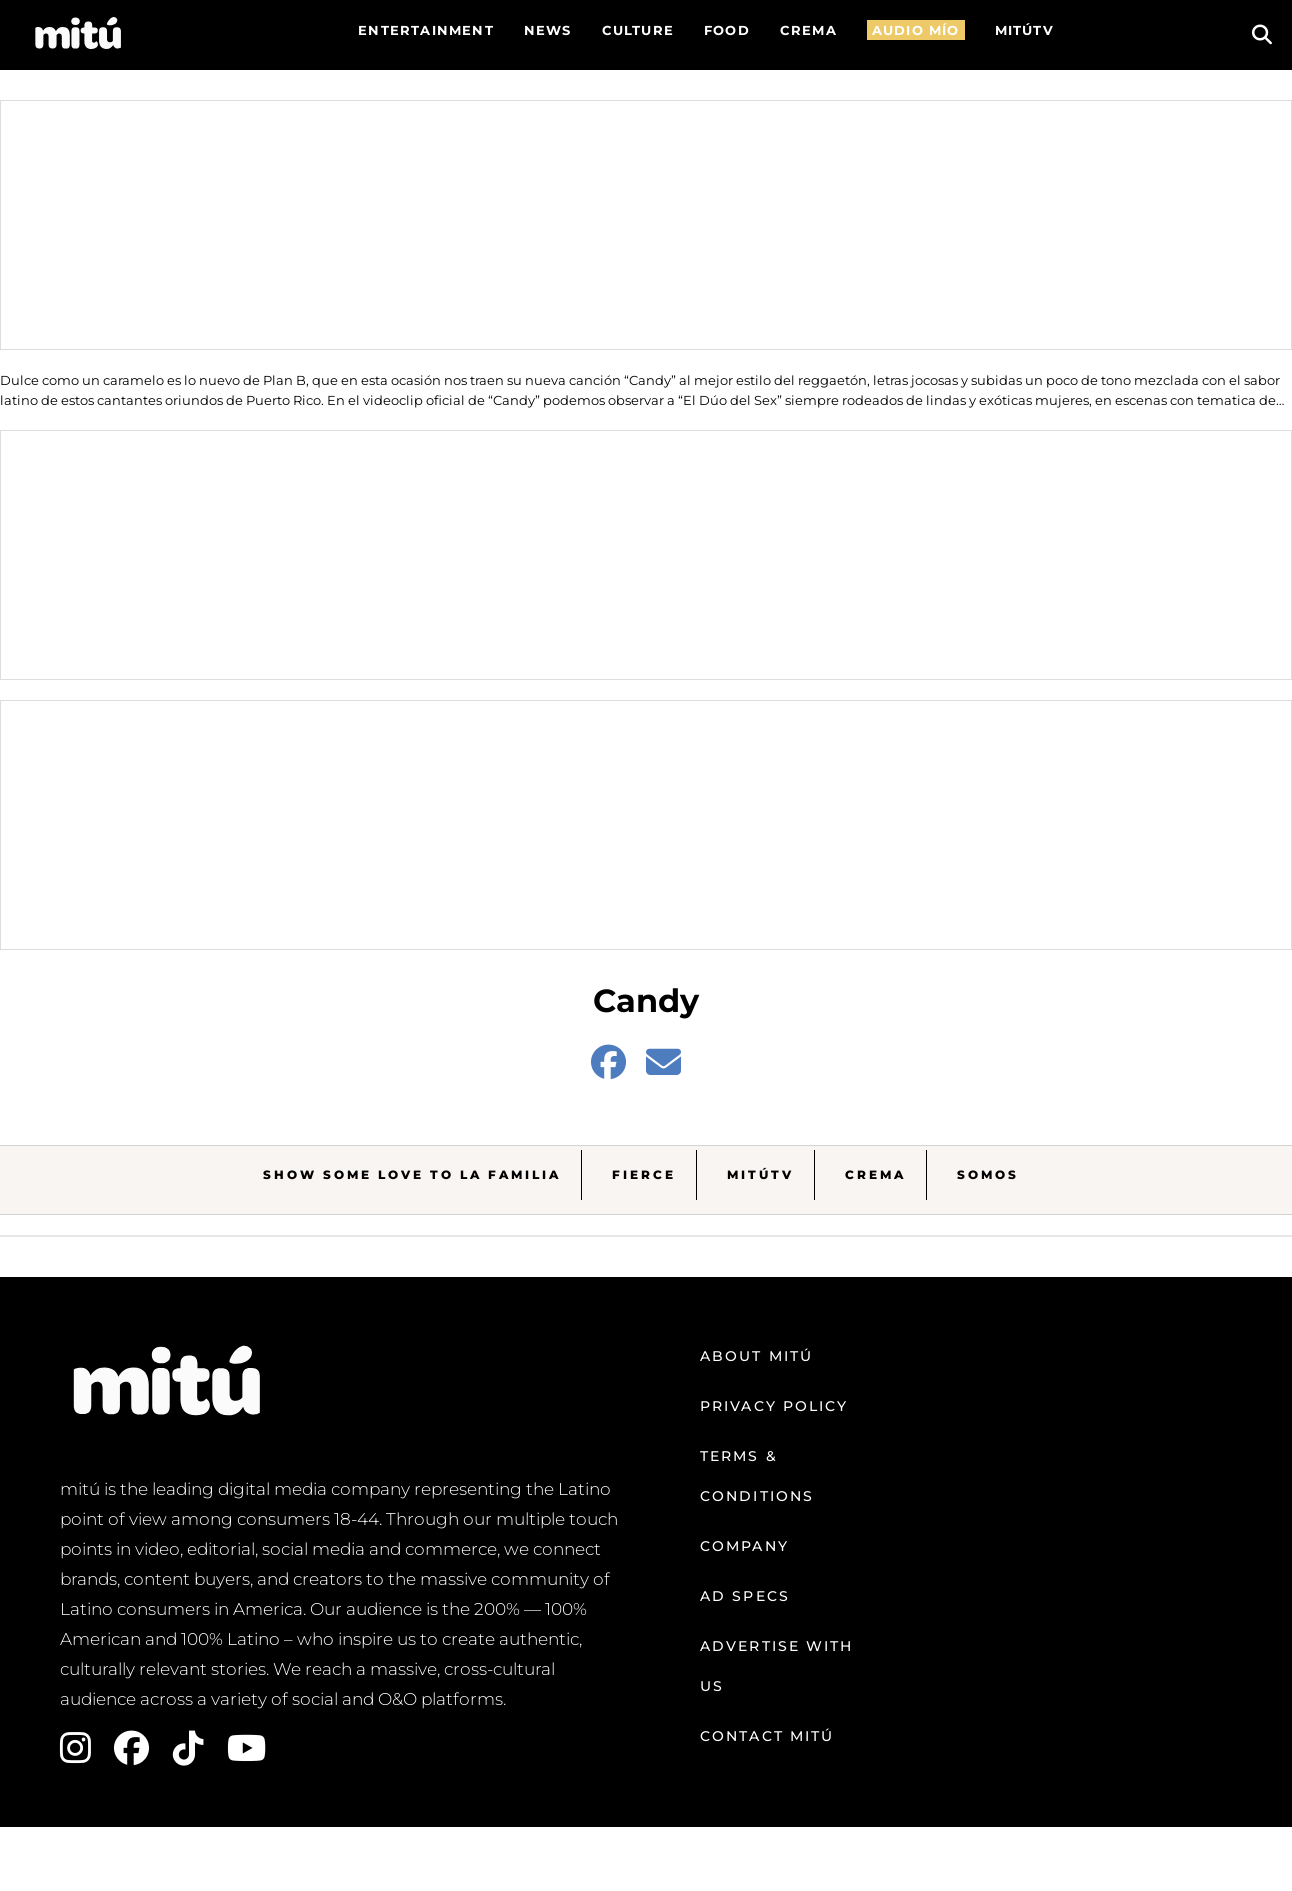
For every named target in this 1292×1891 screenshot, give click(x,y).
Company (744, 1546)
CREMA (808, 30)
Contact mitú (767, 1736)
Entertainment (426, 30)
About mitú (756, 1356)
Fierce (644, 1174)
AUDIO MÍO (916, 30)
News (548, 30)
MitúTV (760, 1174)
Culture (638, 30)
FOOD (727, 30)
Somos (988, 1174)
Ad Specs (745, 1596)
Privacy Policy (774, 1406)
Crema (875, 1174)
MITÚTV (1024, 30)
